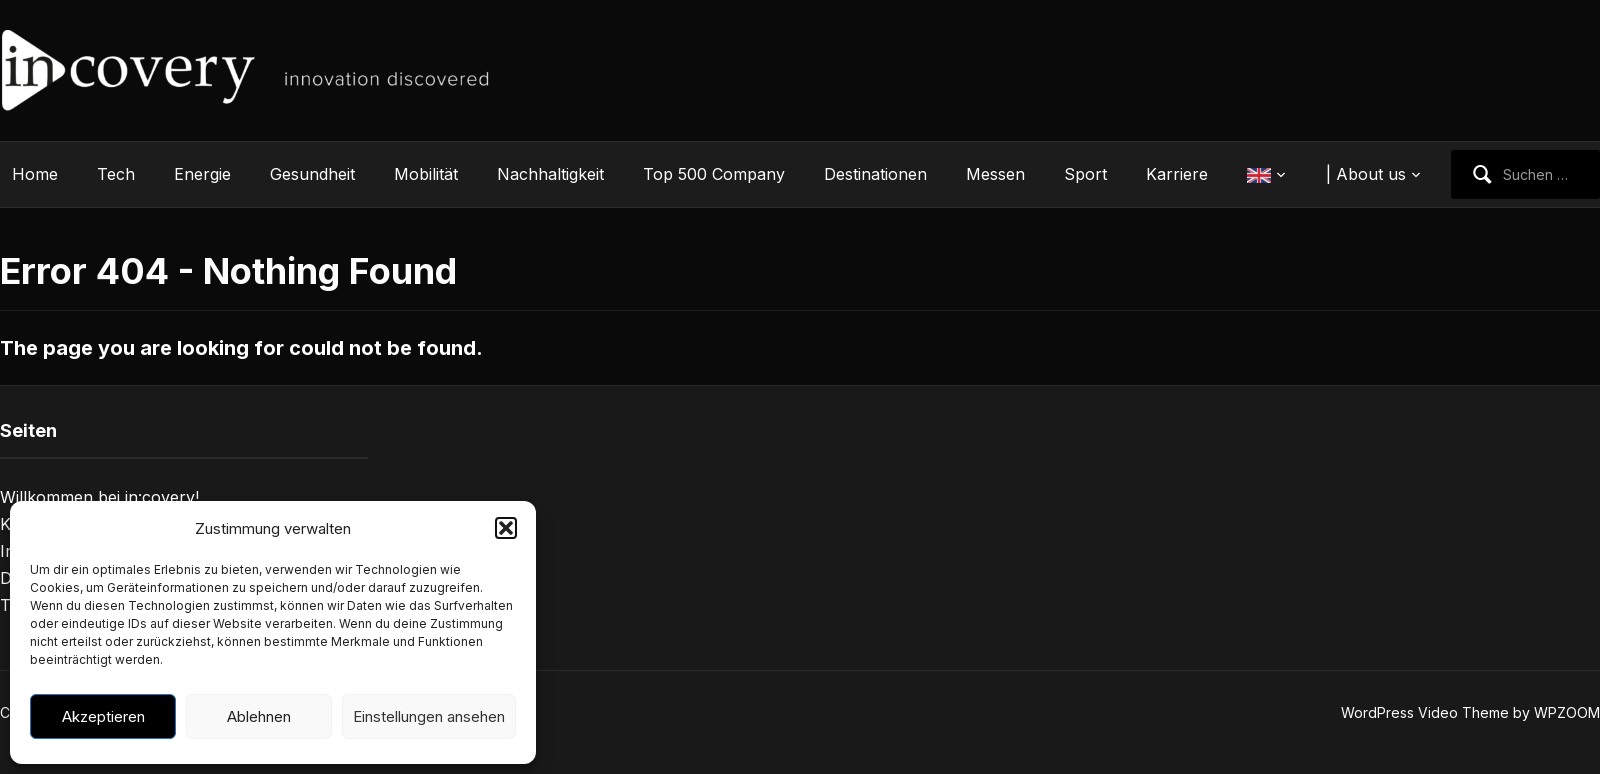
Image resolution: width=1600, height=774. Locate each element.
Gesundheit (312, 174)
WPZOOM (1567, 712)
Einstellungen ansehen (429, 716)
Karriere (1177, 174)
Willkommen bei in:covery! (99, 497)
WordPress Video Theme (1425, 712)
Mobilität (426, 174)
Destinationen (875, 174)
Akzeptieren (103, 716)
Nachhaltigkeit (550, 174)
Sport (1085, 174)
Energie (202, 174)
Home (35, 174)
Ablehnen (259, 716)
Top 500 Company (714, 174)
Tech (116, 174)
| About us (1366, 174)
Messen (995, 174)
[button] (506, 528)
